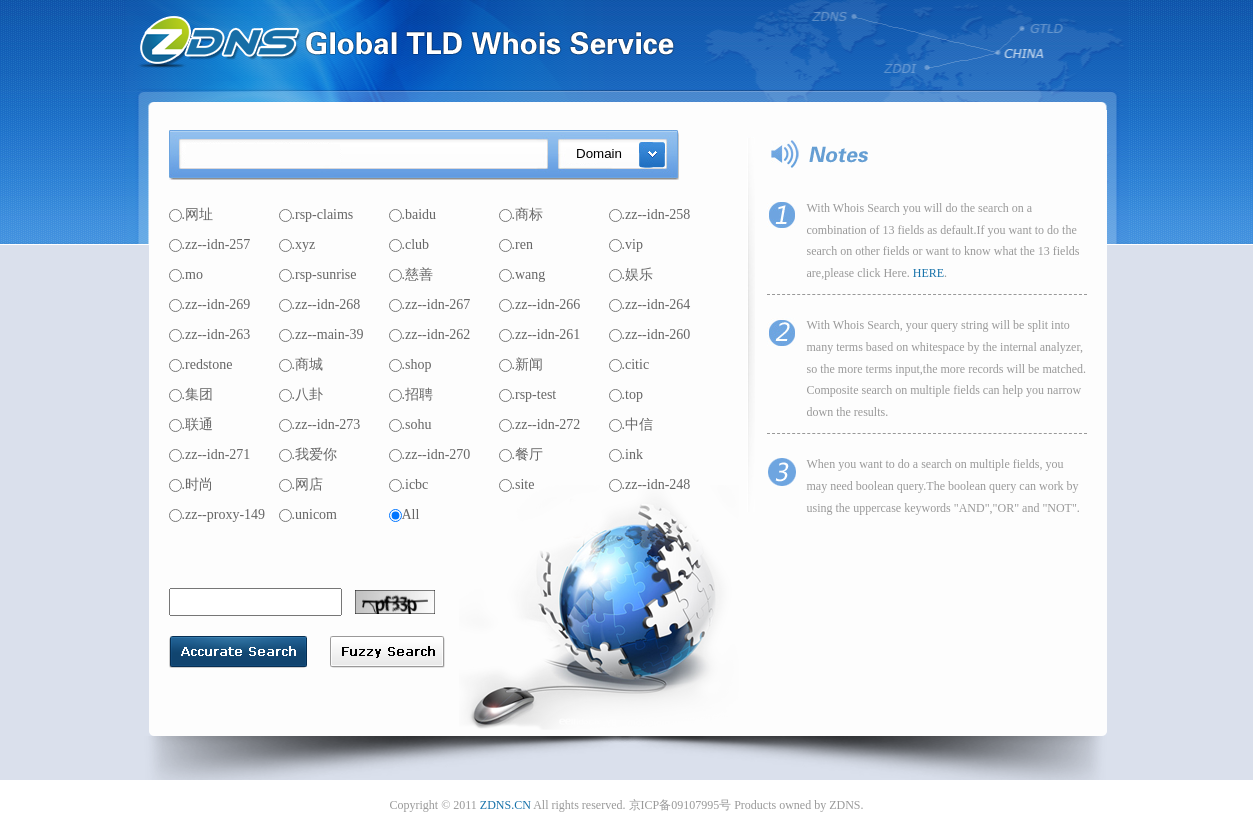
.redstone (201, 364)
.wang (522, 274)
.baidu (413, 214)
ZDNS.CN (505, 805)
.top (626, 394)
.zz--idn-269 (210, 304)
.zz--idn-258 (650, 214)
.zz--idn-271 (210, 454)
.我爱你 (308, 454)
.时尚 (191, 484)
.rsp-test (528, 394)
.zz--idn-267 (430, 304)
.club (409, 244)
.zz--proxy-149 (217, 514)
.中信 (631, 424)
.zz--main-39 (321, 334)
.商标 (521, 214)
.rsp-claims (316, 214)
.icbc (409, 484)
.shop (410, 364)
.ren (516, 244)
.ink (626, 454)
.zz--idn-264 (650, 304)
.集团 (191, 394)
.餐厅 (521, 454)
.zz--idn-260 (650, 334)
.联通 (191, 424)
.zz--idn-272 (540, 424)
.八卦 (301, 394)
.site (517, 484)
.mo (186, 274)
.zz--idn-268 (320, 304)
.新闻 (521, 364)
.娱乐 (631, 274)
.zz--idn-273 (320, 424)
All (404, 514)
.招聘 (411, 394)
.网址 (191, 214)
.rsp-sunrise (318, 274)
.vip (626, 244)
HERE (928, 273)
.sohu (410, 424)
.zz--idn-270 (430, 454)
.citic (629, 364)
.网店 (301, 484)
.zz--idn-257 (210, 244)
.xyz (297, 244)
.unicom (308, 514)
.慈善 (411, 274)
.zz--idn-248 (650, 484)
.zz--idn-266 (540, 304)
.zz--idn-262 (430, 334)
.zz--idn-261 (540, 334)
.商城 (301, 364)
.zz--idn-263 (210, 334)
